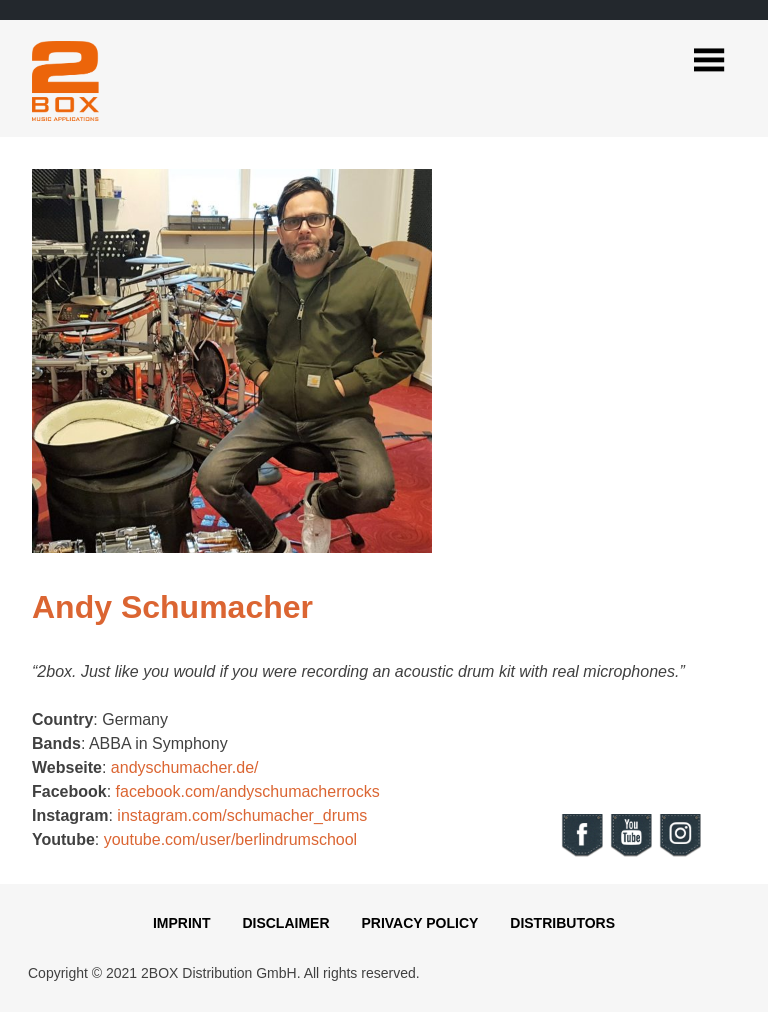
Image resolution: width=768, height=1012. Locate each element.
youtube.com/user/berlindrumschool (230, 839)
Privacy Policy (419, 923)
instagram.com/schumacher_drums (242, 815)
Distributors (562, 923)
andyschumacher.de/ (185, 767)
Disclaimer (285, 923)
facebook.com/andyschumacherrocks (248, 791)
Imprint (182, 923)
